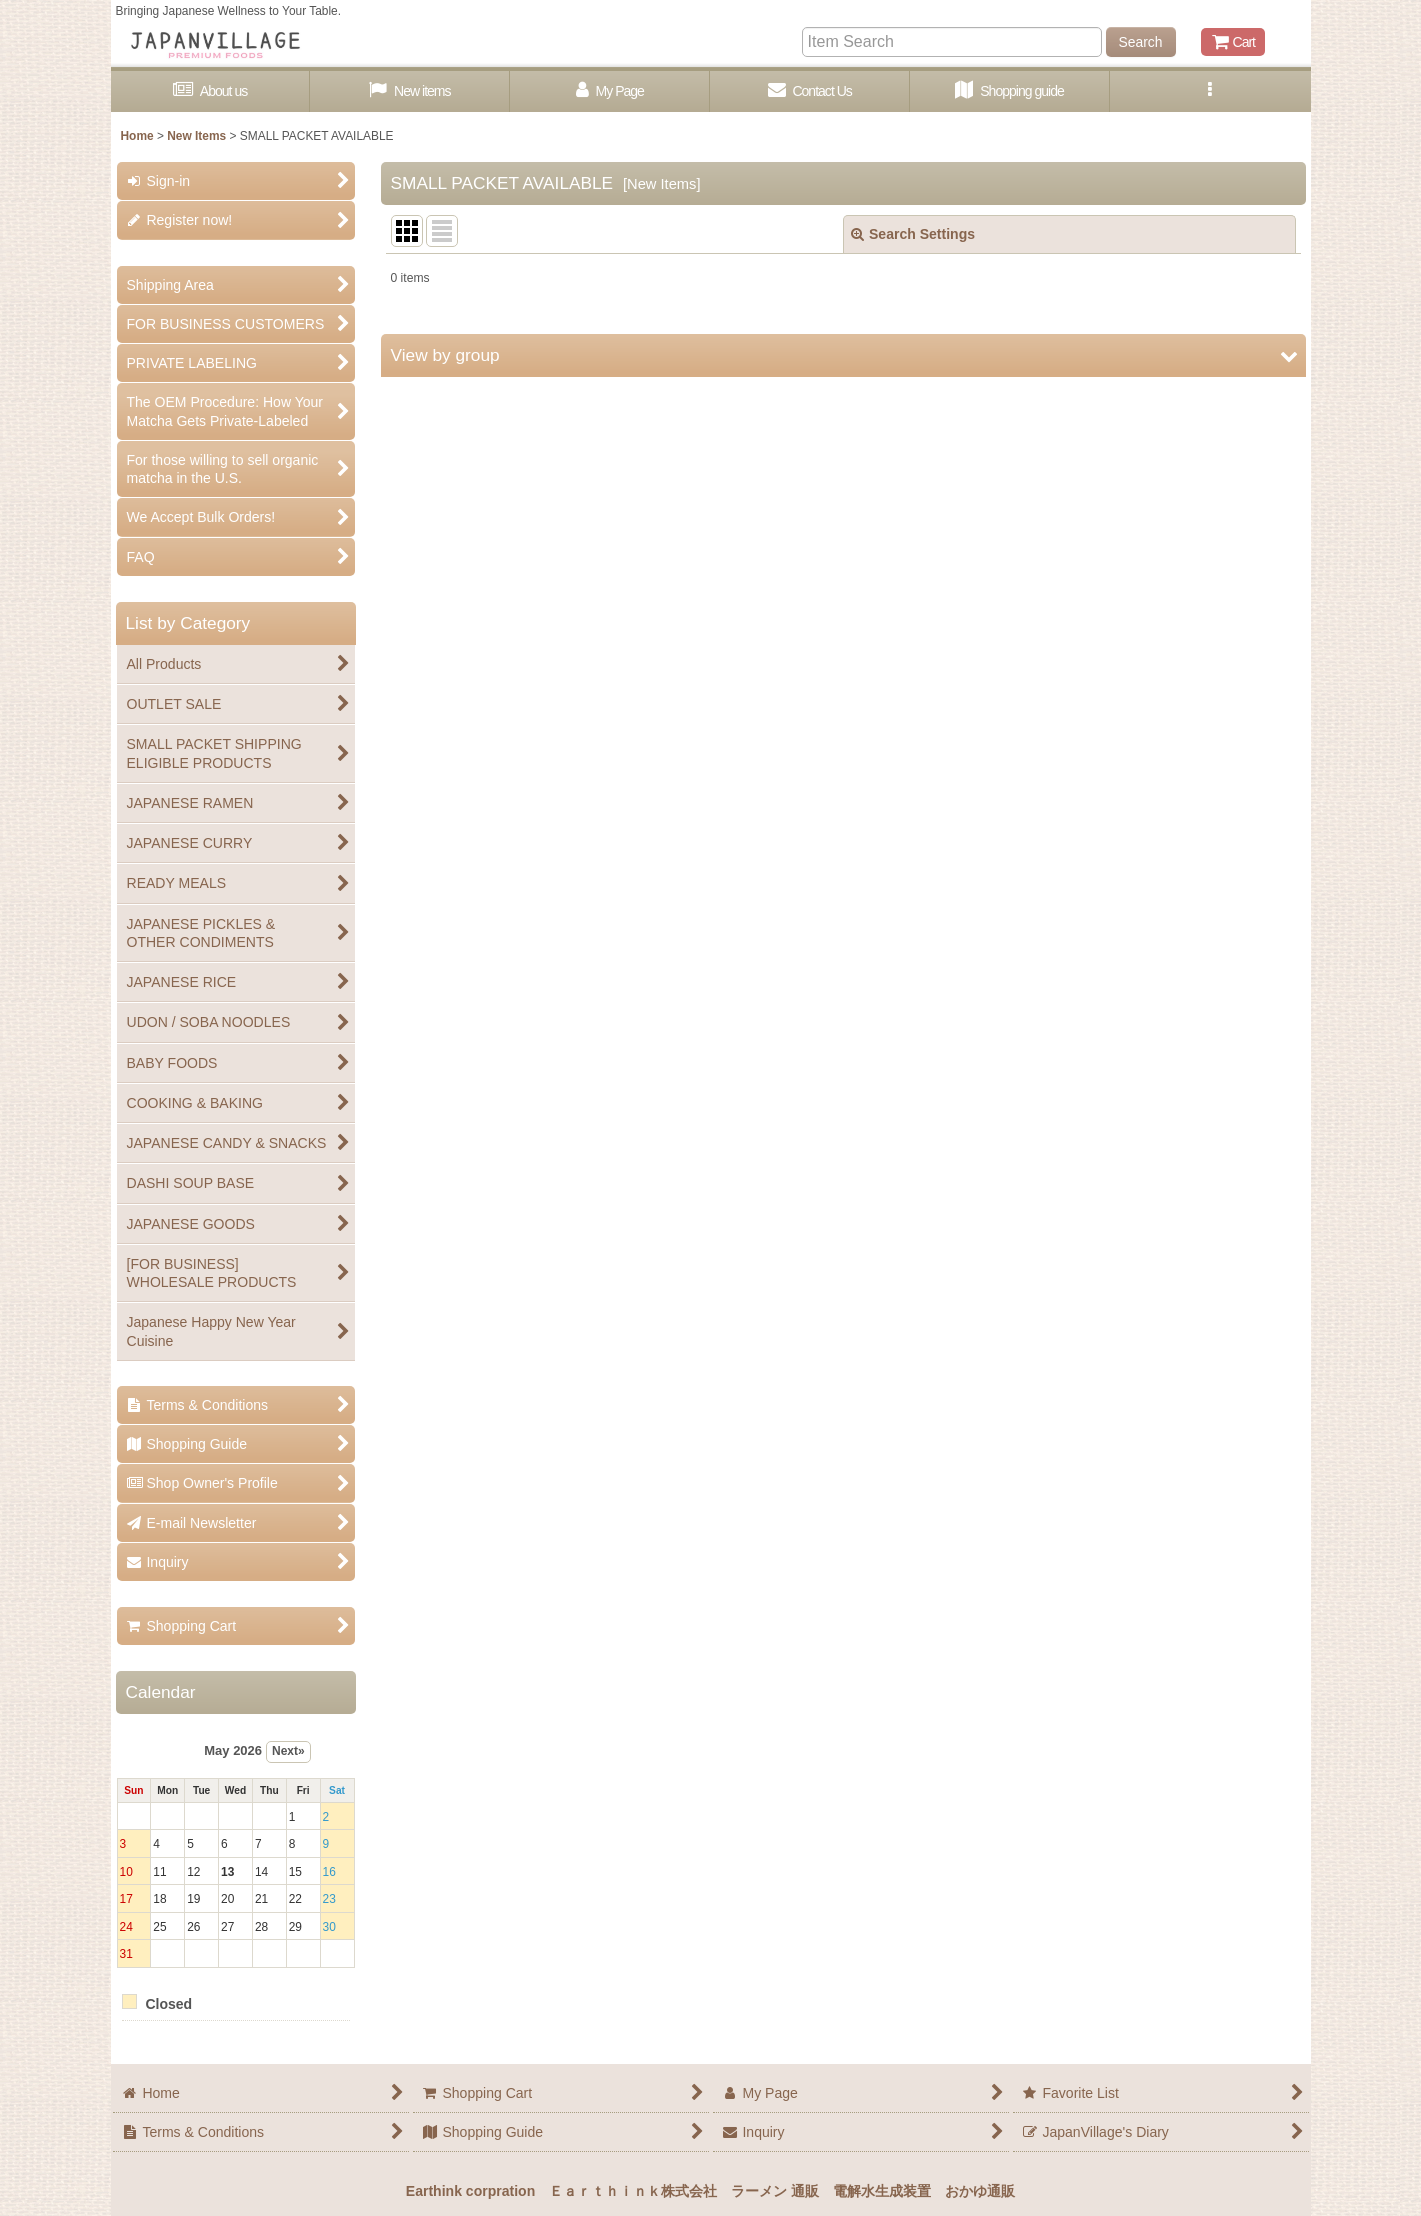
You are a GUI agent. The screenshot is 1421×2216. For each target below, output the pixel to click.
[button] (1210, 91)
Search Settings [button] (913, 234)
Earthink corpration (470, 2191)
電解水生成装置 (882, 2191)
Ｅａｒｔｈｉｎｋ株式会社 (633, 2191)
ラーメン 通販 (775, 2191)
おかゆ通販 (980, 2191)
